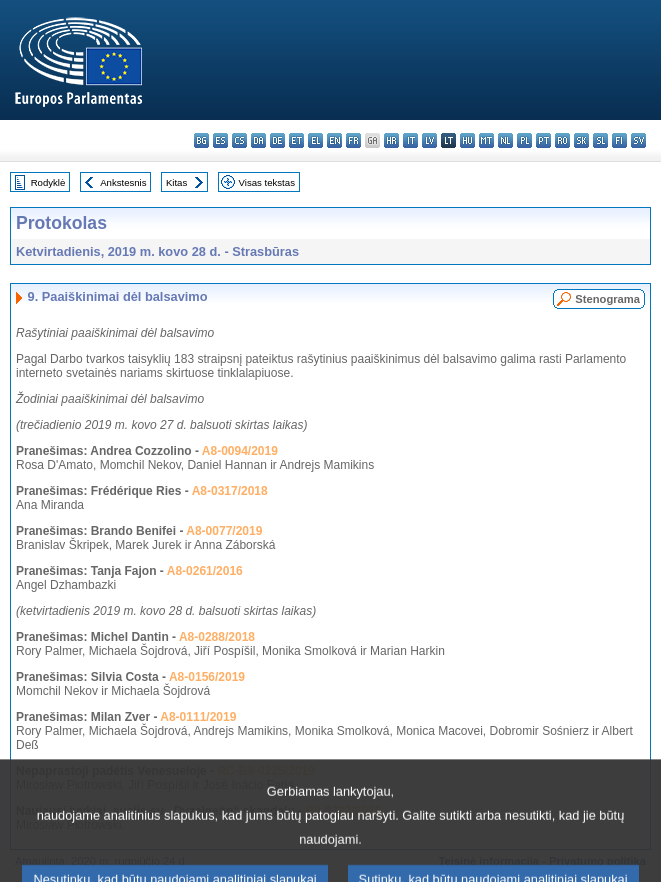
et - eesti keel (296, 140)
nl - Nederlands (505, 140)
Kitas (176, 182)
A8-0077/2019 (224, 531)
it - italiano (410, 140)
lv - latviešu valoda (429, 140)
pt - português (543, 140)
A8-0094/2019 (240, 451)
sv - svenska (638, 140)
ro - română (562, 140)
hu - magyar (467, 140)
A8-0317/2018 (230, 491)
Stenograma (607, 299)
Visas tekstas (267, 182)
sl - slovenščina (600, 140)
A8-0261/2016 (205, 571)
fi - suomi (619, 140)
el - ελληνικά (315, 140)
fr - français (353, 140)
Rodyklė (48, 182)
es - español (220, 140)
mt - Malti (486, 140)
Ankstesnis (123, 182)
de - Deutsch (277, 140)
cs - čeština (239, 140)
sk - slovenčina (581, 140)
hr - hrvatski (391, 140)
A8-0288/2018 (217, 637)
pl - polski (524, 140)
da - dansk (258, 140)
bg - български (201, 140)
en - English (334, 140)
